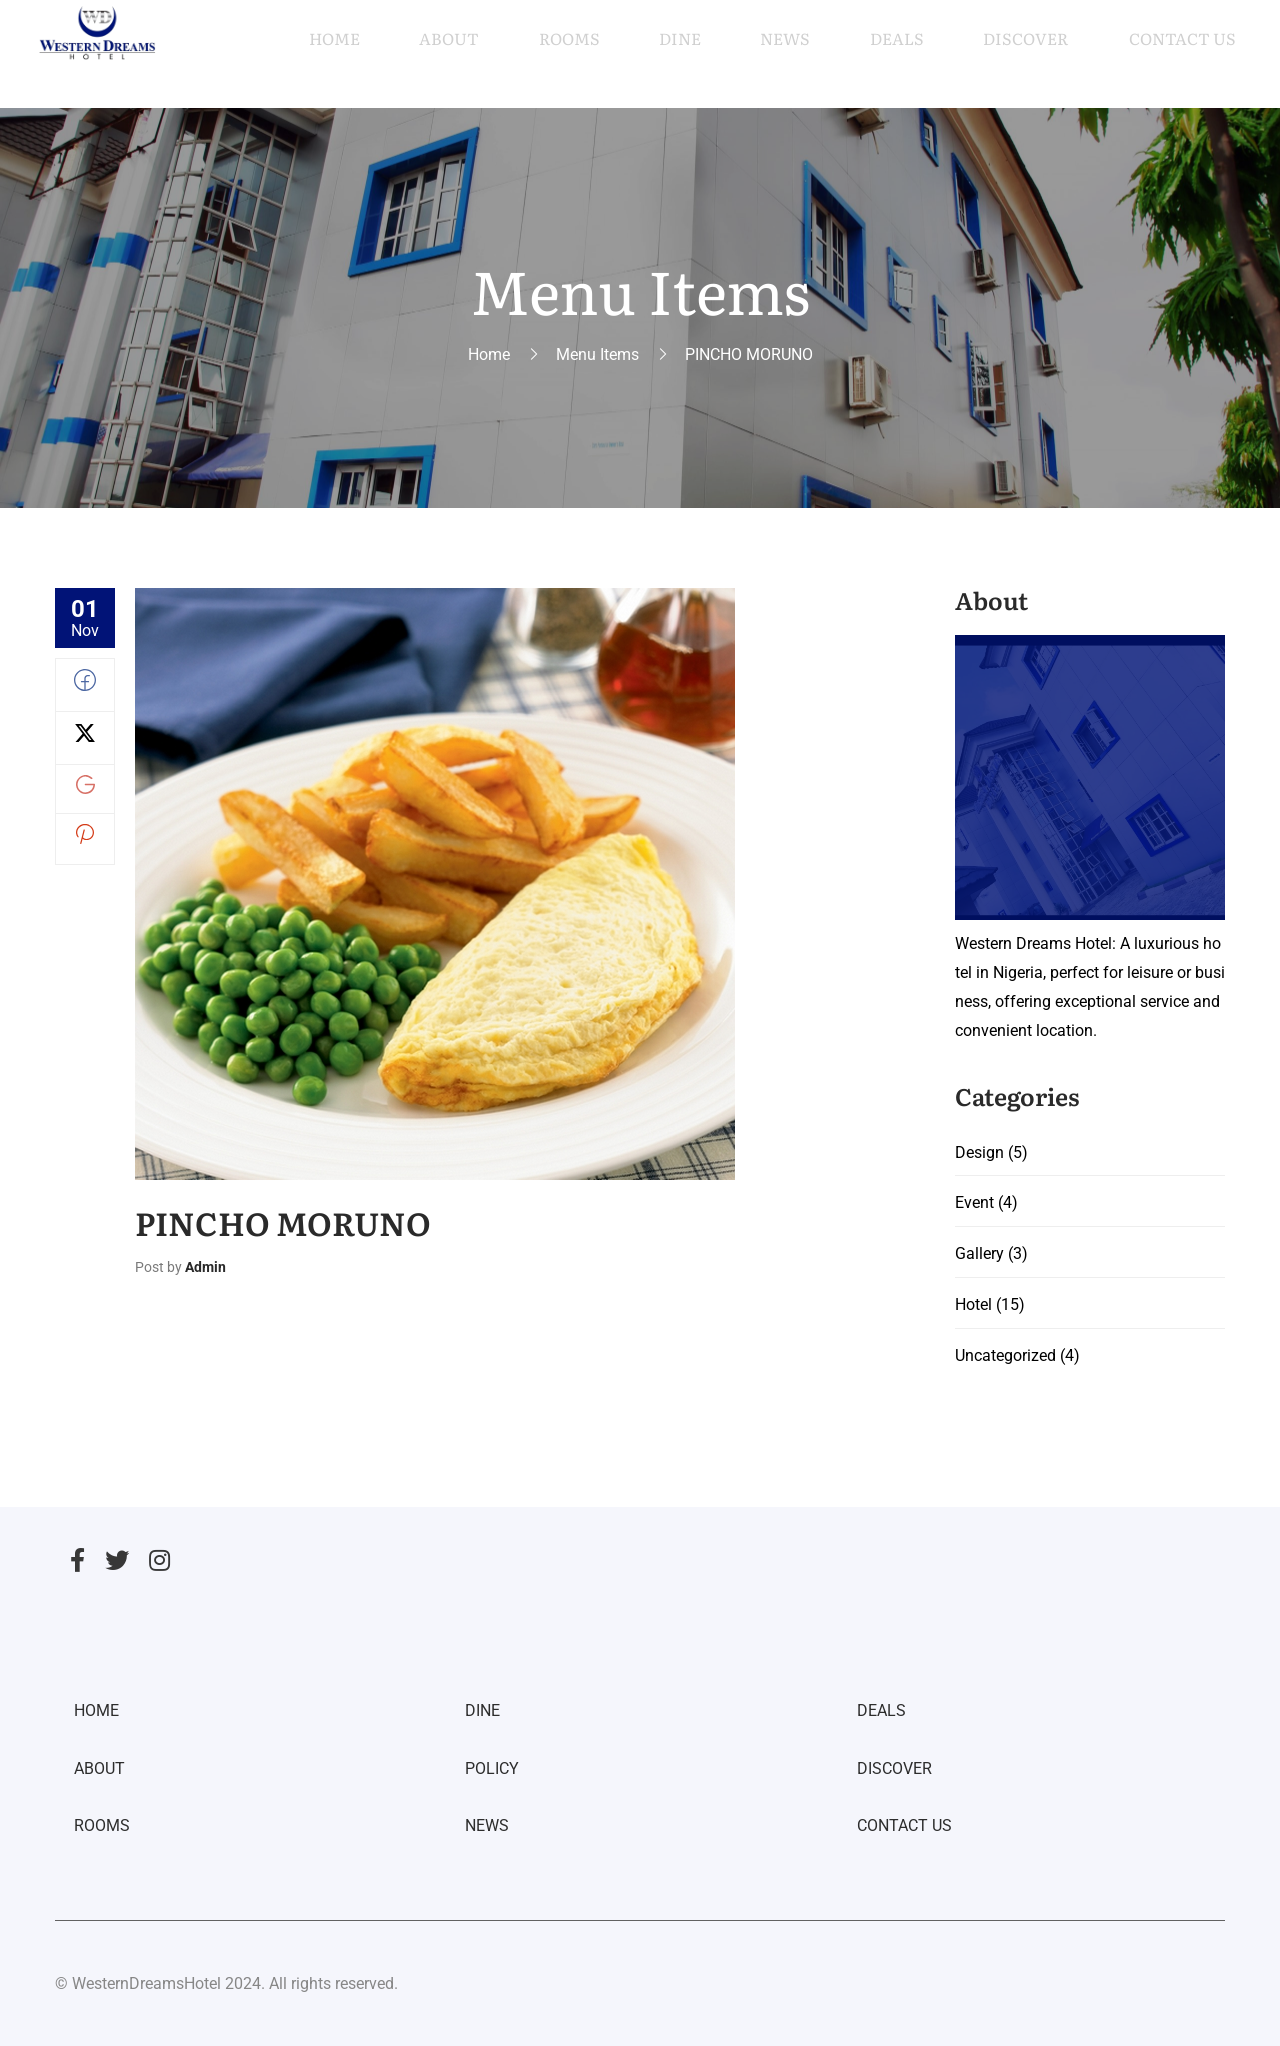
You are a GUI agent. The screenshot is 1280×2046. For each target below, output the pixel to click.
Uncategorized (1005, 1355)
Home (489, 354)
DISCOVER (894, 1768)
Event (974, 1203)
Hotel (973, 1305)
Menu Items (597, 354)
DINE (482, 1711)
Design (979, 1152)
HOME (96, 1711)
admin (205, 1267)
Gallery (979, 1254)
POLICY (492, 1768)
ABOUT (99, 1768)
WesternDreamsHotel (146, 1983)
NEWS (487, 1826)
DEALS (881, 1711)
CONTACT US (904, 1826)
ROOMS (102, 1826)
